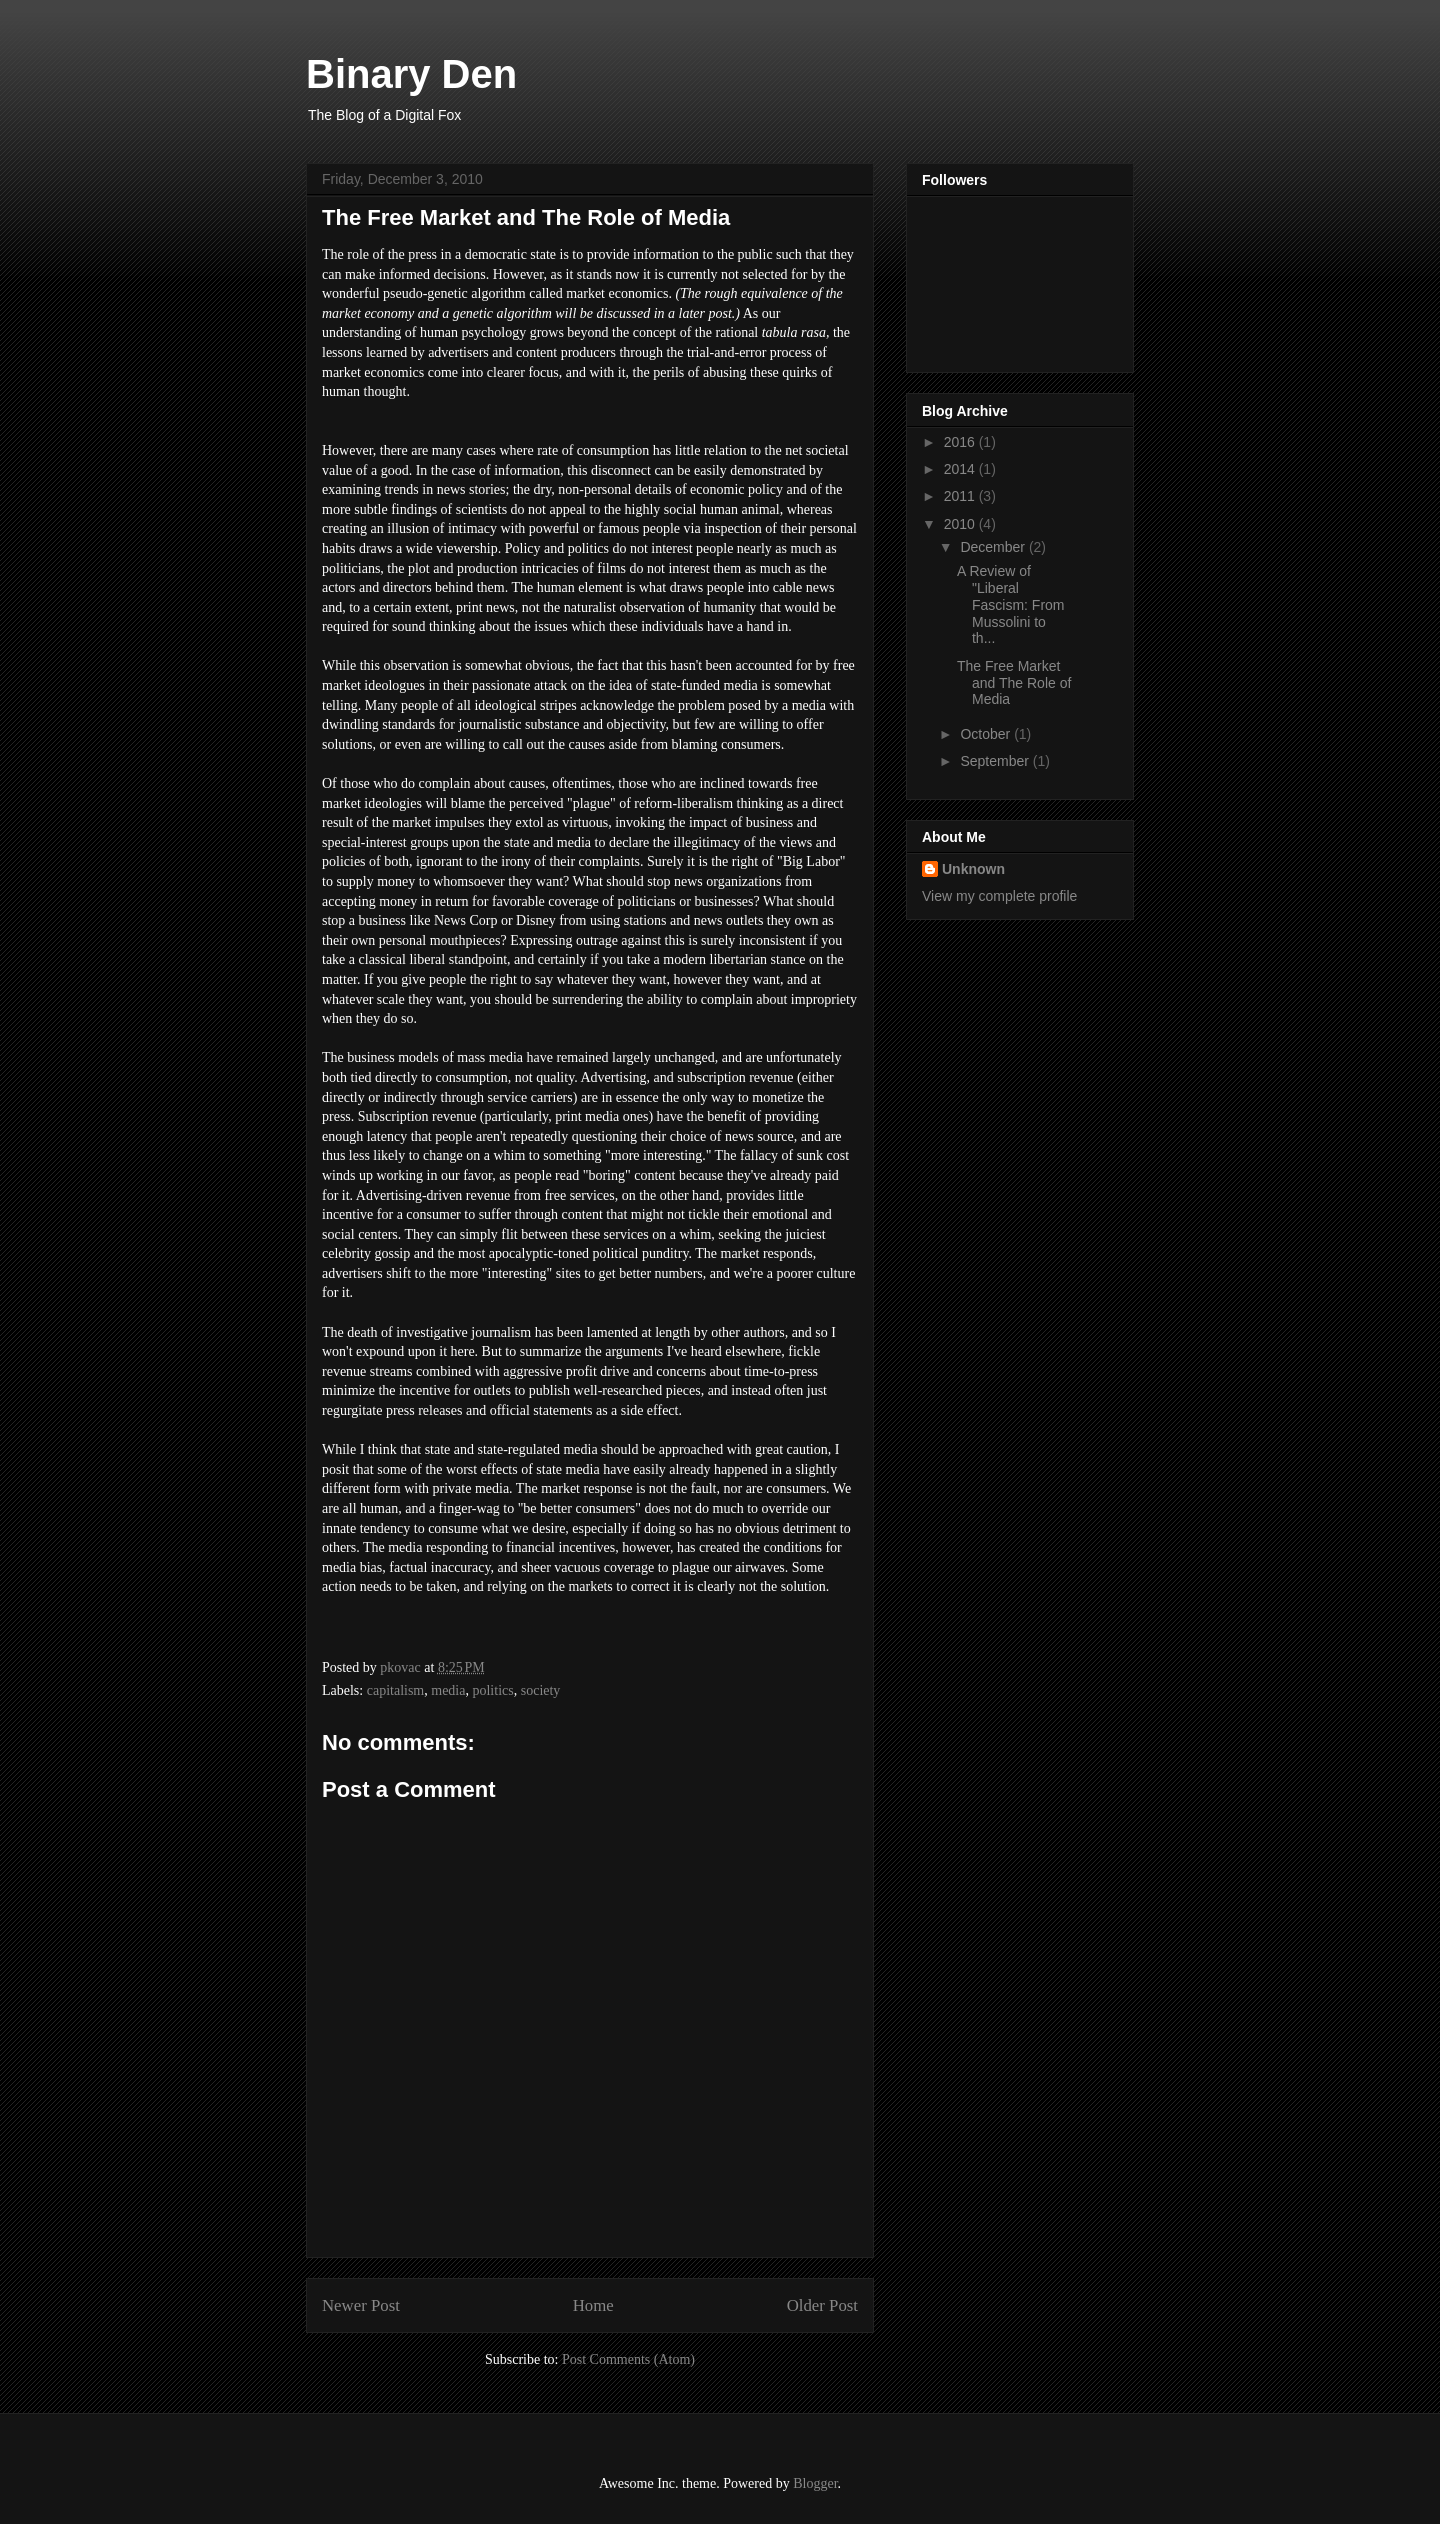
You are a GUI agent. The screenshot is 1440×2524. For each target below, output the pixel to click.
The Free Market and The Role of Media (1014, 683)
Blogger (815, 2483)
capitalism (396, 1690)
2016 (961, 442)
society (541, 1690)
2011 (961, 496)
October (987, 734)
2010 (961, 524)
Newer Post (361, 2305)
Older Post (822, 2305)
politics (492, 1690)
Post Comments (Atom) (628, 2359)
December (994, 547)
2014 (961, 469)
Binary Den (411, 74)
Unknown (973, 869)
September (996, 761)
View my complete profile (999, 896)
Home (593, 2305)
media (448, 1690)
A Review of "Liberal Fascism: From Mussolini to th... (1011, 604)
